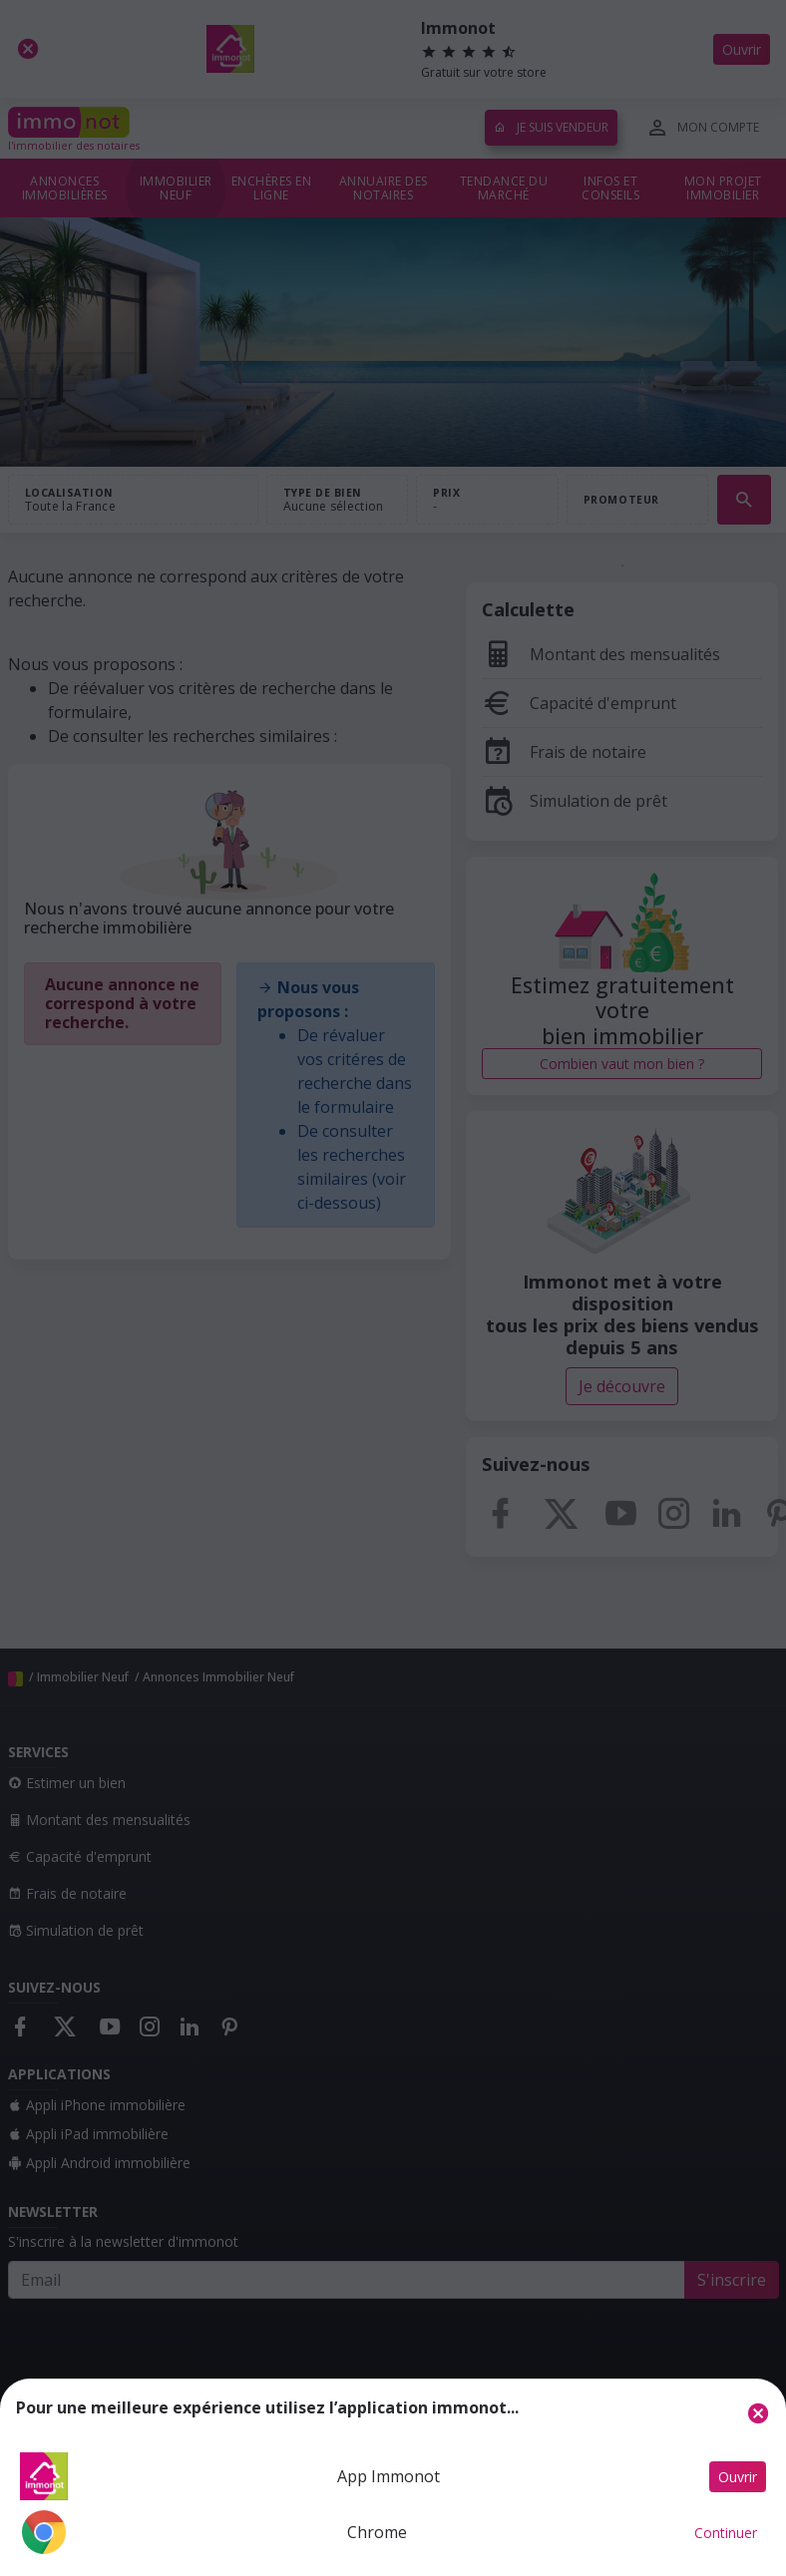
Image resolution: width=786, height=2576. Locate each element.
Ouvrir (737, 2476)
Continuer (725, 2532)
